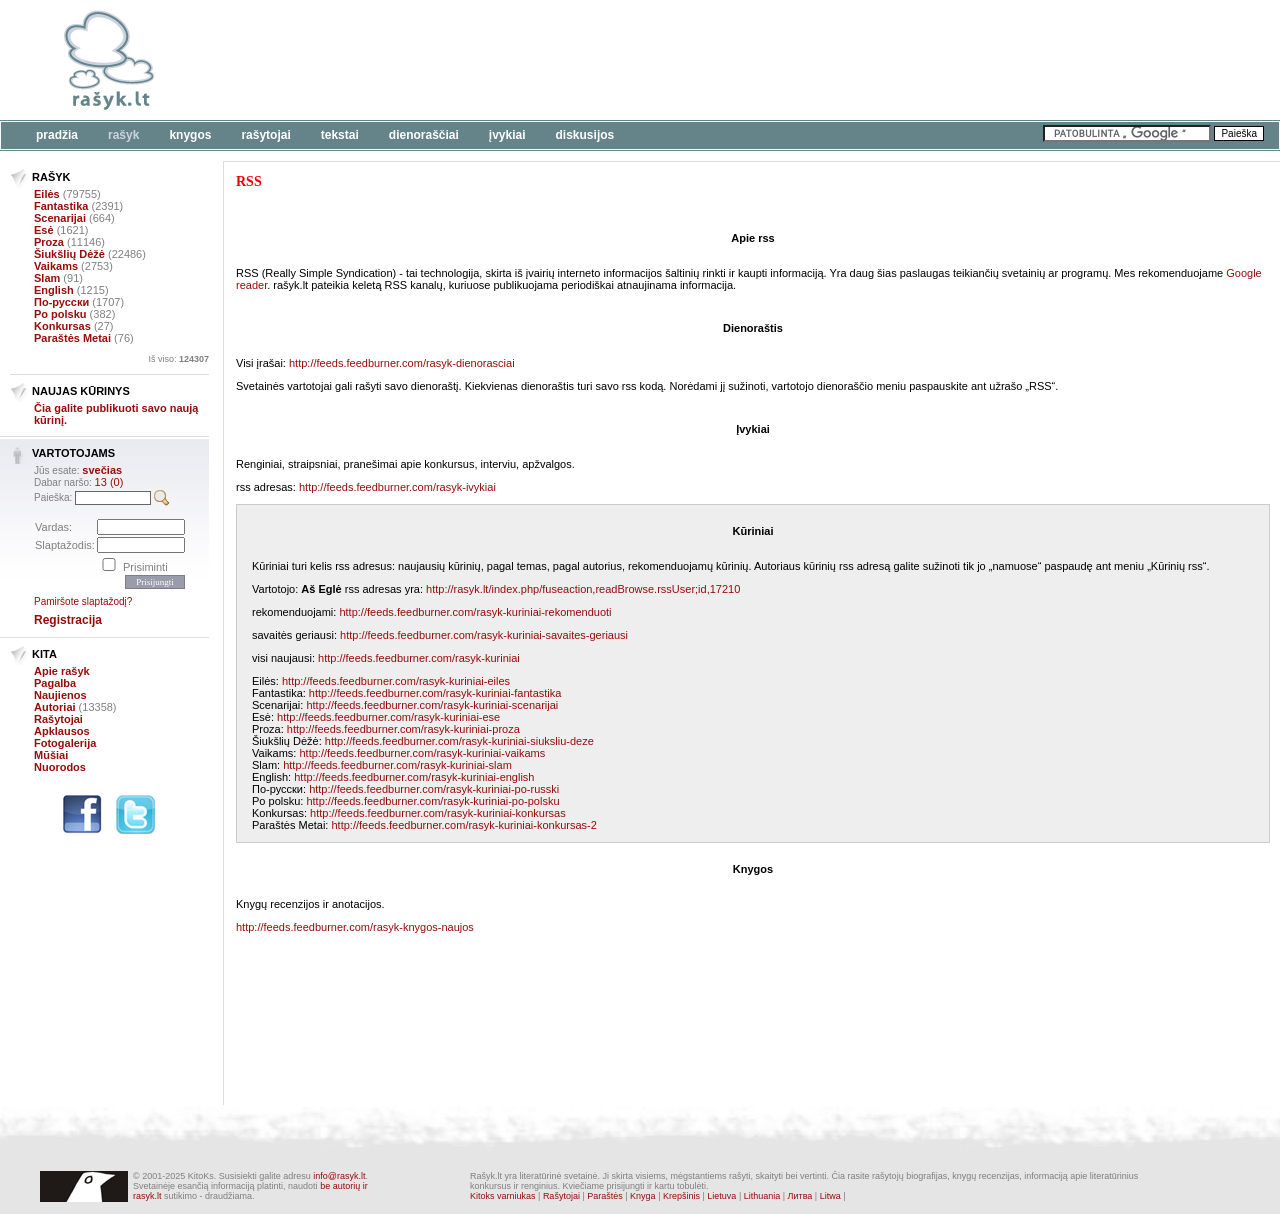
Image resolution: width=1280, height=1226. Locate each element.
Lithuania (762, 1196)
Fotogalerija (65, 743)
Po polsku (60, 314)
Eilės (47, 194)
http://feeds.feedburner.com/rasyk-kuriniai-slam (397, 765)
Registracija (68, 620)
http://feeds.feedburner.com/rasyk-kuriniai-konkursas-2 (463, 825)
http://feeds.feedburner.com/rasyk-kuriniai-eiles (396, 681)
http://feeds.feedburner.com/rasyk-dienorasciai (402, 363)
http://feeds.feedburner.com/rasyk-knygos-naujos (355, 927)
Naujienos (60, 695)
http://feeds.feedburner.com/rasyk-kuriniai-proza (403, 729)
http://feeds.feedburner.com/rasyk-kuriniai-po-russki (434, 789)
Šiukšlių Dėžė (69, 254)
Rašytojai (265, 135)
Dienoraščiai (424, 135)
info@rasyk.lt (339, 1176)
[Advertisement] (615, 60)
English (54, 290)
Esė (44, 230)
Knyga (643, 1196)
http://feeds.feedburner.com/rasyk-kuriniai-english (414, 777)
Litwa (830, 1196)
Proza (49, 242)
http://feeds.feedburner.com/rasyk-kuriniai (419, 658)
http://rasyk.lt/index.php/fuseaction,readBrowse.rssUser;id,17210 (583, 589)
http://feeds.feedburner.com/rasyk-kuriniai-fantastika (435, 693)
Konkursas (62, 326)
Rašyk (123, 135)
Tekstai (340, 135)
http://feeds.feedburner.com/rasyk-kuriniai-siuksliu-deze (459, 741)
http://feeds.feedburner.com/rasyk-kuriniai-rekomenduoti (475, 612)
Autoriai (55, 707)
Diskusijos (585, 135)
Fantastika (61, 206)
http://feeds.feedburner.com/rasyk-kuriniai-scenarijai (432, 705)
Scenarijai (60, 218)
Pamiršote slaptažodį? (83, 601)
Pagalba (55, 683)
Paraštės (605, 1196)
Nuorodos (60, 767)
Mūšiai (51, 755)
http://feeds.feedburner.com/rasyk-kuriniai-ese (388, 717)
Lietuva (721, 1196)
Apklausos (62, 731)
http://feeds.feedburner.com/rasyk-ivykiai (397, 487)
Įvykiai (507, 135)
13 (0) (109, 482)
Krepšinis (681, 1196)
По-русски (61, 302)
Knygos (190, 135)
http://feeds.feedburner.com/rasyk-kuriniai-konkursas (438, 813)
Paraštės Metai (72, 338)
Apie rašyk (62, 671)
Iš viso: (178, 359)
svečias (102, 470)
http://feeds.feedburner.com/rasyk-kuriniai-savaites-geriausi (484, 635)
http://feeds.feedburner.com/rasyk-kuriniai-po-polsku (432, 801)
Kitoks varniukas (503, 1196)
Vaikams (56, 266)
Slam (47, 278)
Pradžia (57, 135)
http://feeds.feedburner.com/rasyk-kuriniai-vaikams (422, 753)
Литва (800, 1196)
